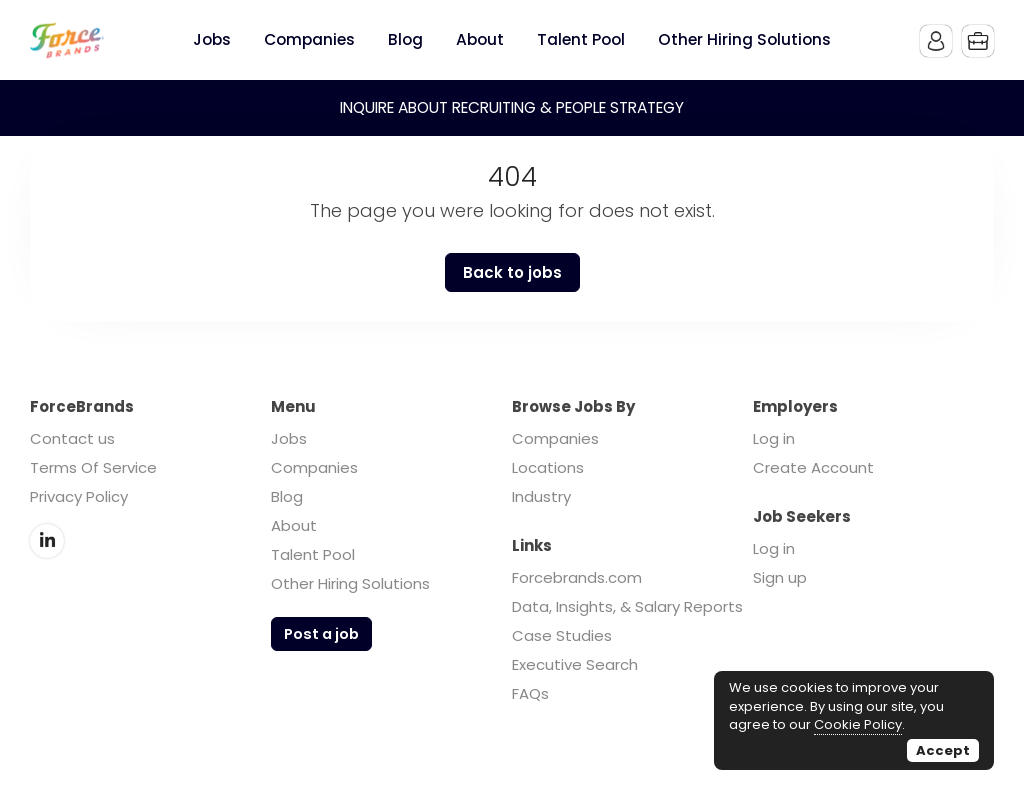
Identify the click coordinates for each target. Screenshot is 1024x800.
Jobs (289, 438)
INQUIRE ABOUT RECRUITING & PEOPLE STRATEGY (512, 107)
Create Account (813, 467)
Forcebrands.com (577, 577)
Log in (774, 438)
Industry (541, 496)
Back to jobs (512, 272)
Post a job (321, 634)
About (294, 525)
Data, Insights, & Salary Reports (627, 606)
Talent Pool (313, 554)
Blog (287, 496)
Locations (548, 467)
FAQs (530, 693)
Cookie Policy (858, 724)
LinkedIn (47, 541)
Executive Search (575, 664)
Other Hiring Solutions (350, 583)
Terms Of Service (93, 467)
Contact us (72, 438)
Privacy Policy (79, 496)
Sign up (780, 577)
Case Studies (562, 635)
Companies (314, 467)
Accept (943, 750)
